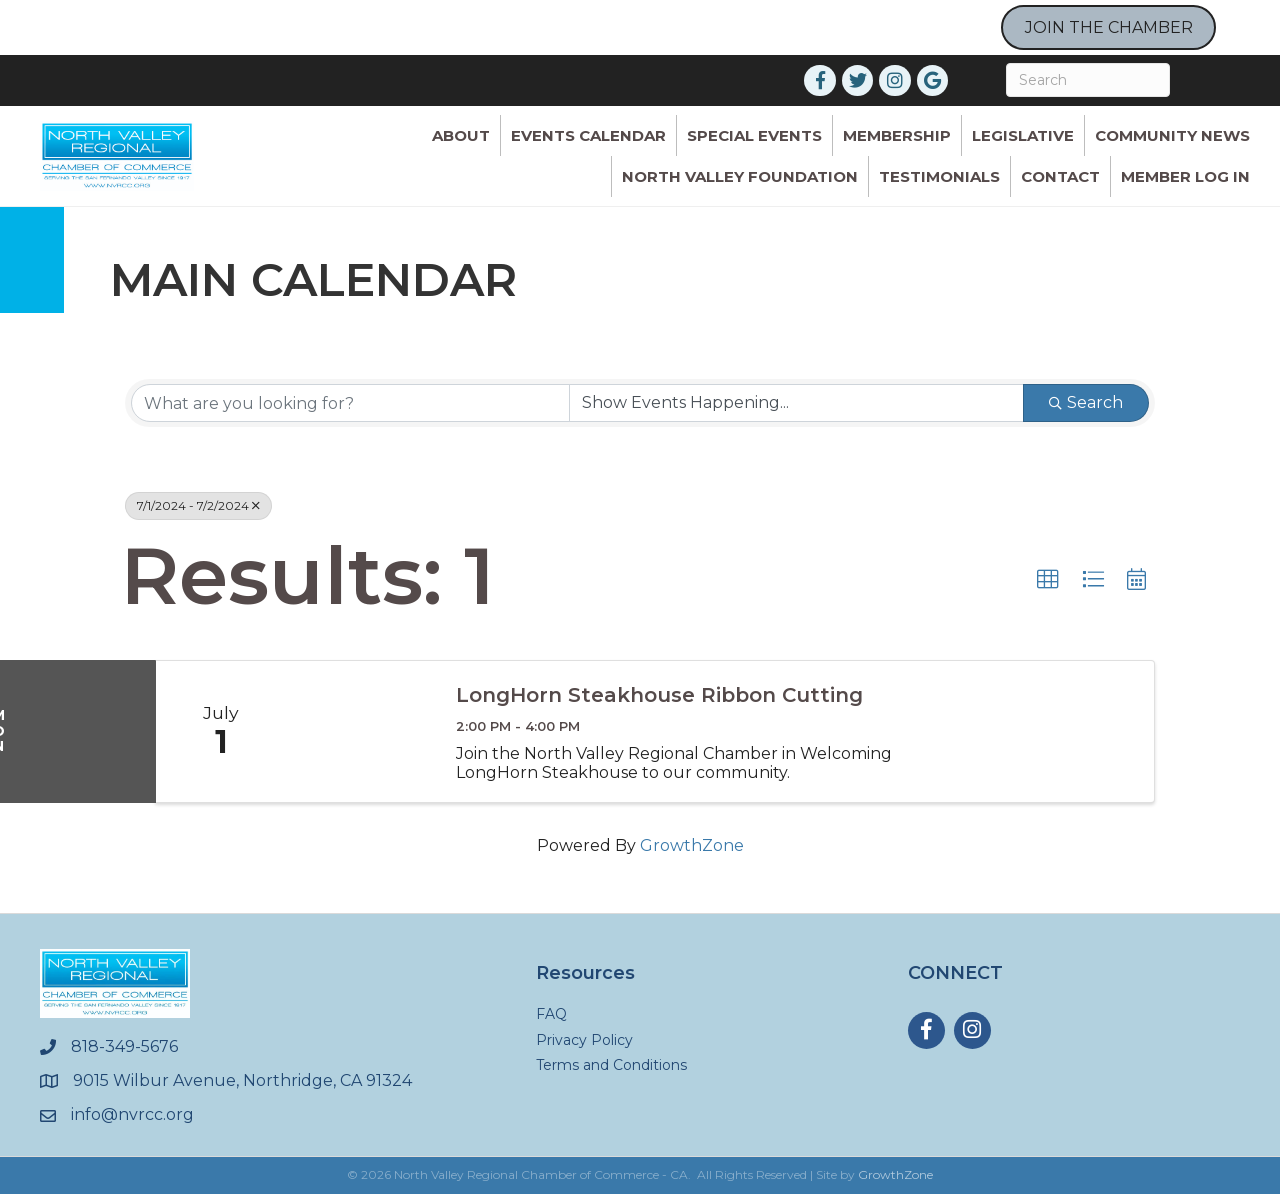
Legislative (1023, 135)
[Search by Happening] (796, 403)
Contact (1060, 176)
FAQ (551, 1014)
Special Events (754, 135)
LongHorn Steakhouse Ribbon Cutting (659, 695)
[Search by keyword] (350, 403)
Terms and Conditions (611, 1065)
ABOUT (461, 135)
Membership (897, 135)
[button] (1048, 580)
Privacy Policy (584, 1040)
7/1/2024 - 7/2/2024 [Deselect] (198, 505)
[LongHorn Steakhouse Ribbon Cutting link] (361, 731)
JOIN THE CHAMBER (1109, 27)
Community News (1172, 135)
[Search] (1088, 80)
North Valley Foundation (740, 176)
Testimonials (939, 176)
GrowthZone (692, 845)
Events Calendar (588, 135)
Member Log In (1185, 176)
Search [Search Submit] (1086, 402)
